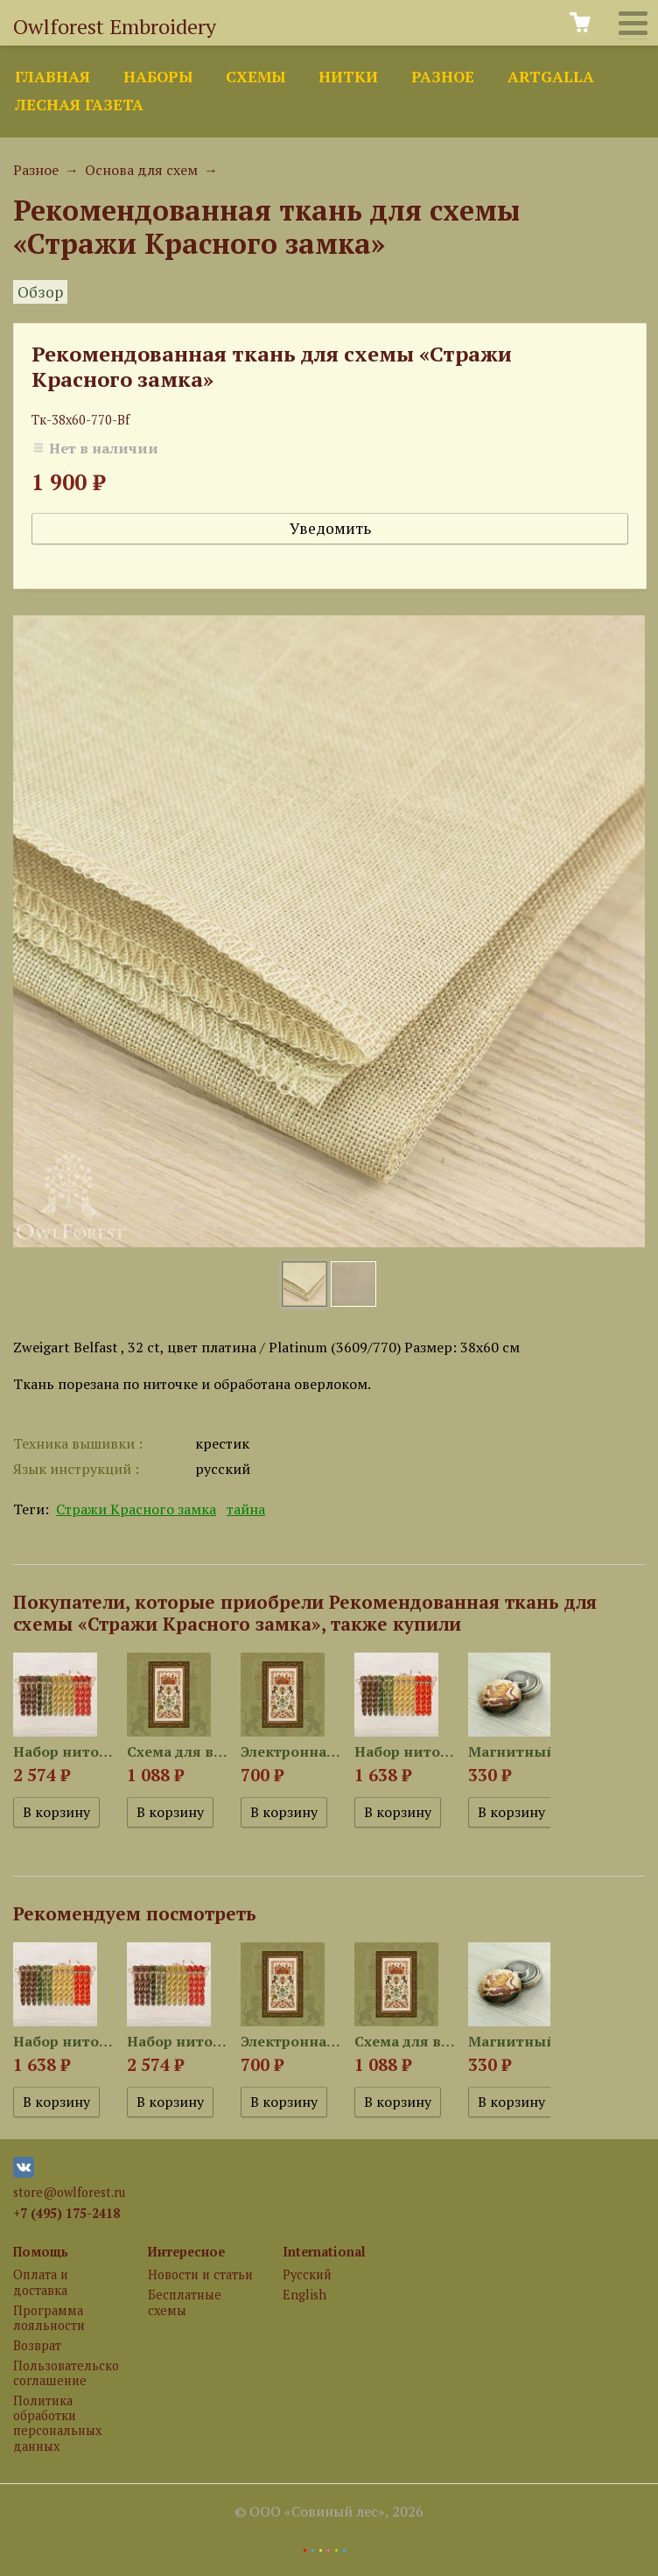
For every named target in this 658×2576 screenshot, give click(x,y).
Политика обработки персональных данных (57, 2423)
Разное (442, 77)
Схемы (255, 77)
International (324, 2251)
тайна (246, 1509)
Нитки (348, 77)
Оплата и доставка (40, 2282)
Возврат (37, 2345)
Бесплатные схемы (184, 2302)
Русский (307, 2274)
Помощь (40, 2251)
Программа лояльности (49, 2318)
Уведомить (330, 528)
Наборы (157, 77)
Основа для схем (141, 169)
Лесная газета (79, 105)
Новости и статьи (200, 2274)
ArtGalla (551, 77)
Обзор (40, 292)
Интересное (186, 2251)
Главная (52, 77)
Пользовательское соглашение (65, 2373)
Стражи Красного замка (136, 1509)
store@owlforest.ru (69, 2192)
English (304, 2294)
